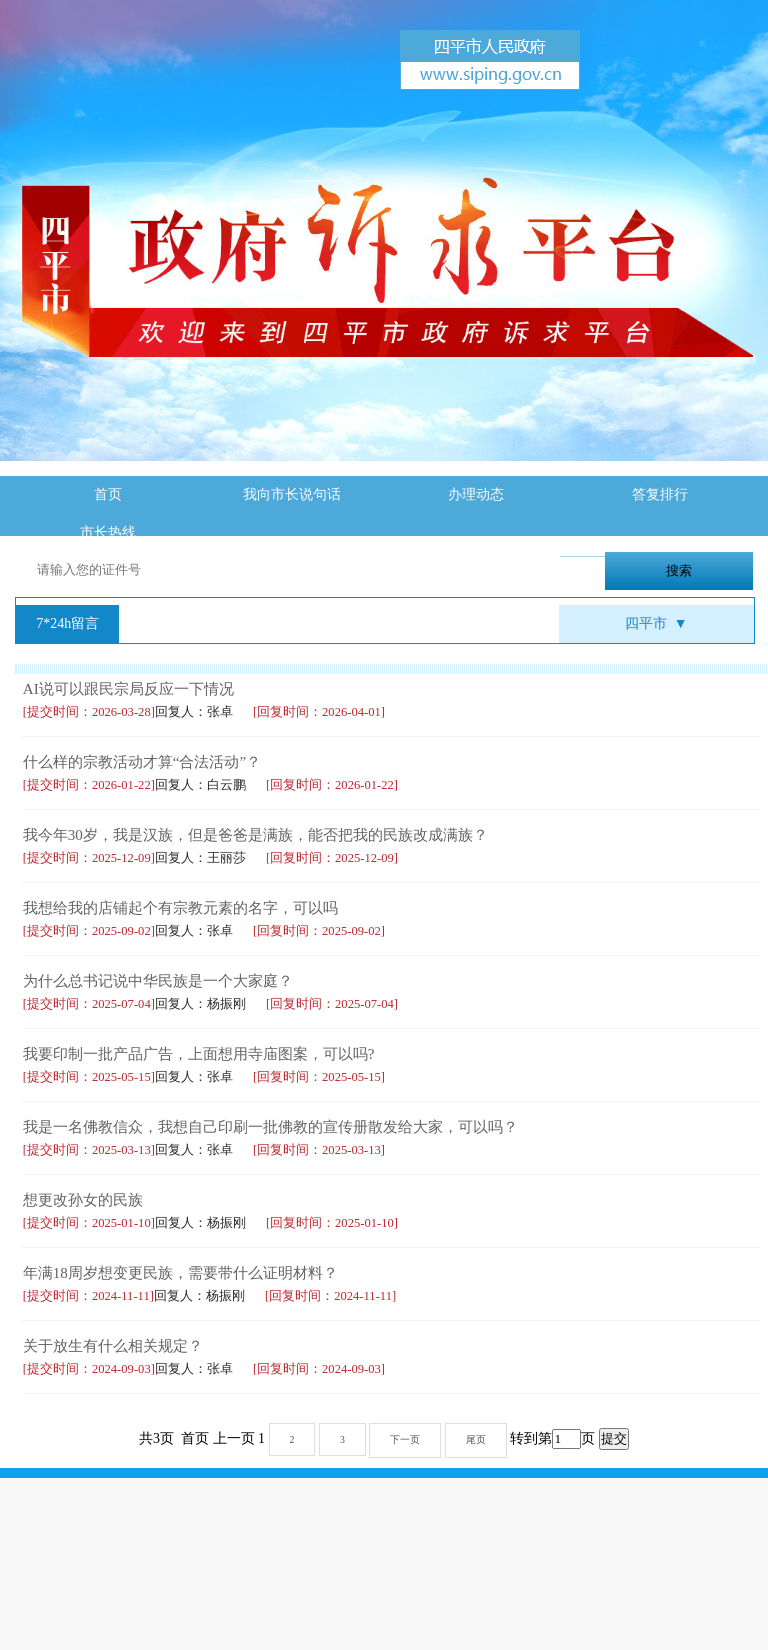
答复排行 (660, 494)
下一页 (405, 1439)
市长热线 (108, 532)
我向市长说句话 (292, 494)
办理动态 (476, 494)
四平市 (656, 623)
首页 (108, 494)
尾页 (476, 1439)
